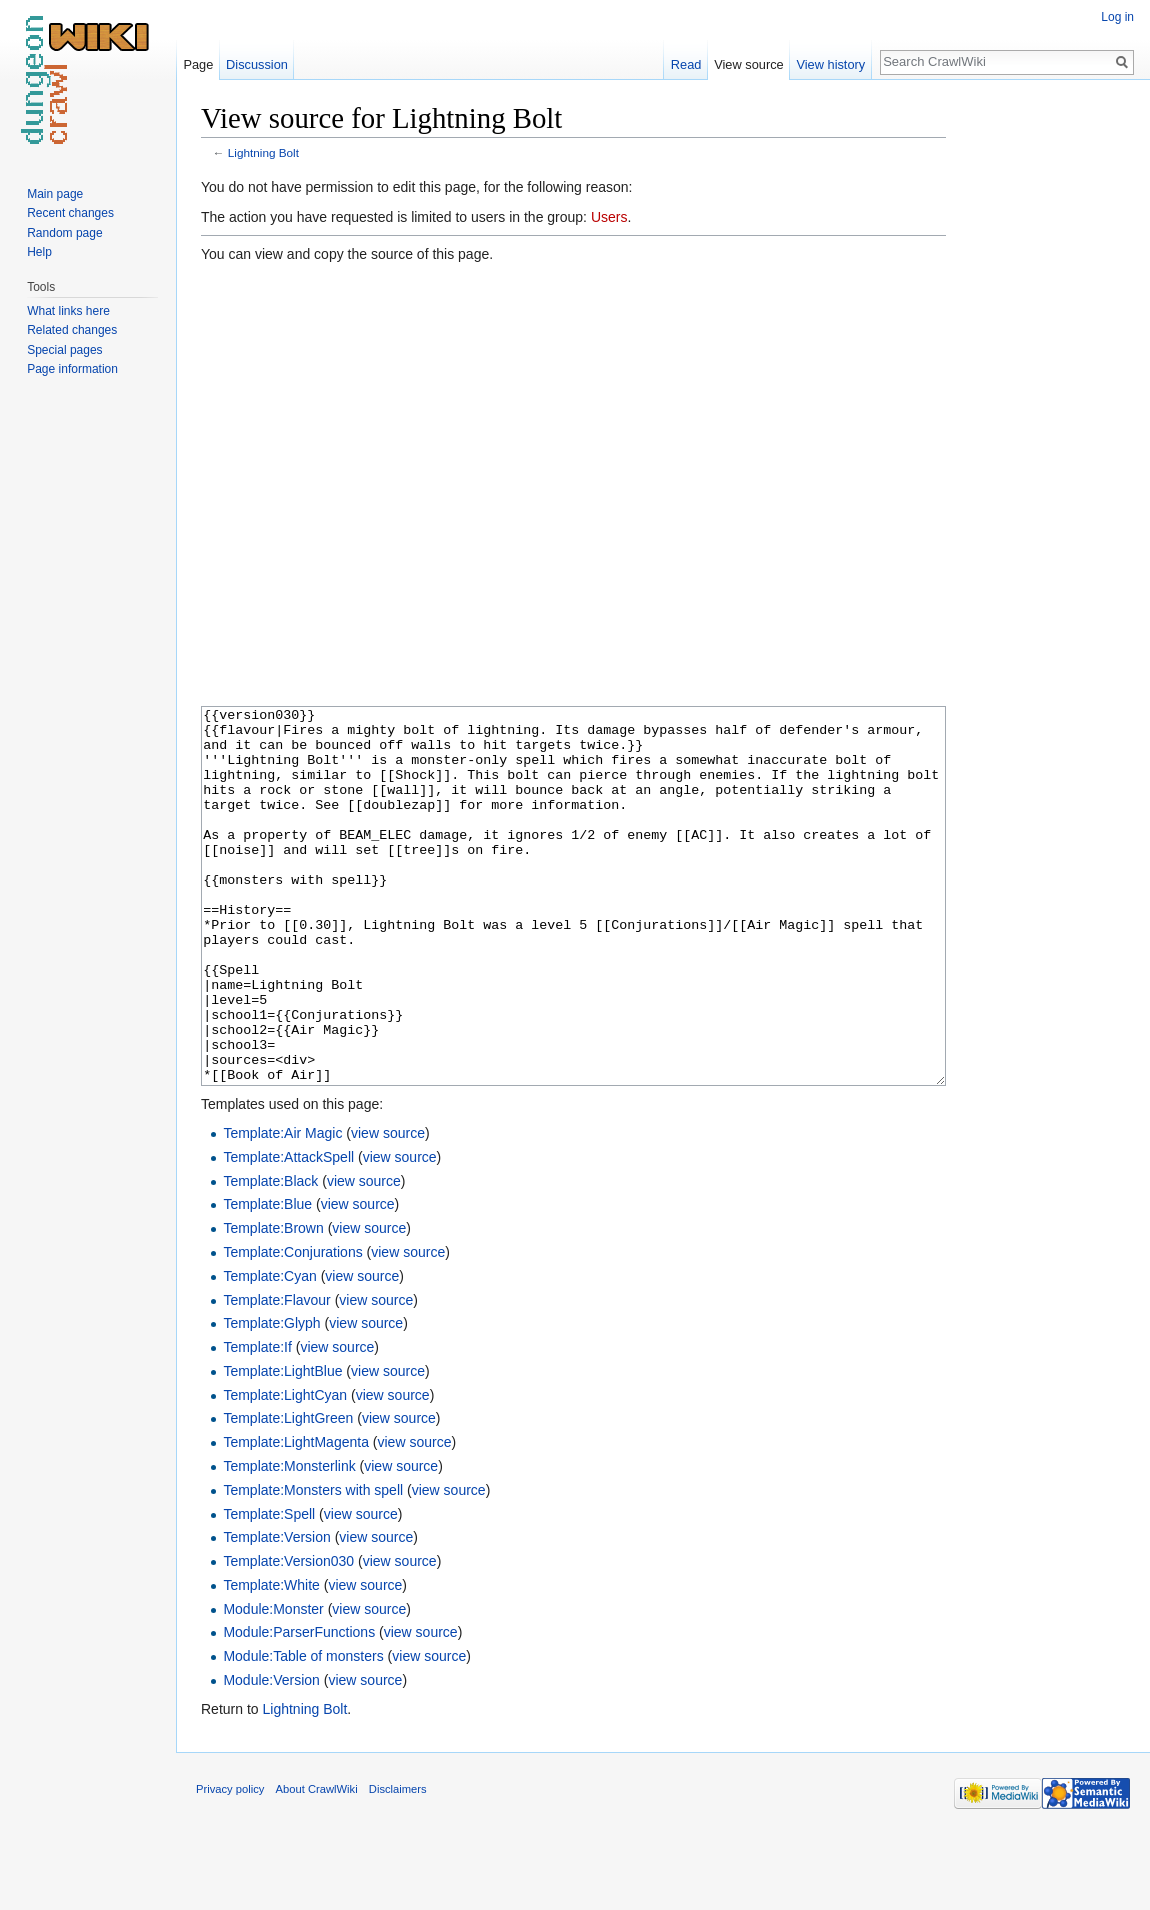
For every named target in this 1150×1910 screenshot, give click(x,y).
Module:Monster (273, 1684)
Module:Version (271, 1755)
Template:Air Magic (282, 1208)
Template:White (271, 1660)
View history (830, 64)
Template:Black (270, 1256)
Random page (64, 233)
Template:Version (276, 1612)
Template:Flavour (276, 1375)
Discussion (257, 64)
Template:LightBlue (282, 1446)
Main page (55, 194)
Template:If (257, 1422)
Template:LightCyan (285, 1470)
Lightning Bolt (263, 152)
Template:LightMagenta (296, 1517)
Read (686, 64)
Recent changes (70, 213)
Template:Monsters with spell (313, 1565)
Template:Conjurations (292, 1327)
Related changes (72, 330)
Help (39, 252)
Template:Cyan (269, 1351)
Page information (72, 369)
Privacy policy (230, 1864)
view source (388, 1208)
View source (748, 64)
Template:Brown (273, 1303)
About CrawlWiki (317, 1864)
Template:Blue (267, 1279)
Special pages (64, 350)
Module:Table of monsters (303, 1731)
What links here (68, 311)
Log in (1117, 17)
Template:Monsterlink (289, 1541)
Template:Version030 (288, 1636)
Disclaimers (398, 1864)
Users (609, 217)
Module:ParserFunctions (299, 1707)
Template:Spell (269, 1589)
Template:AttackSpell (288, 1232)
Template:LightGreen (288, 1493)
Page (198, 64)
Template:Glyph (271, 1398)
